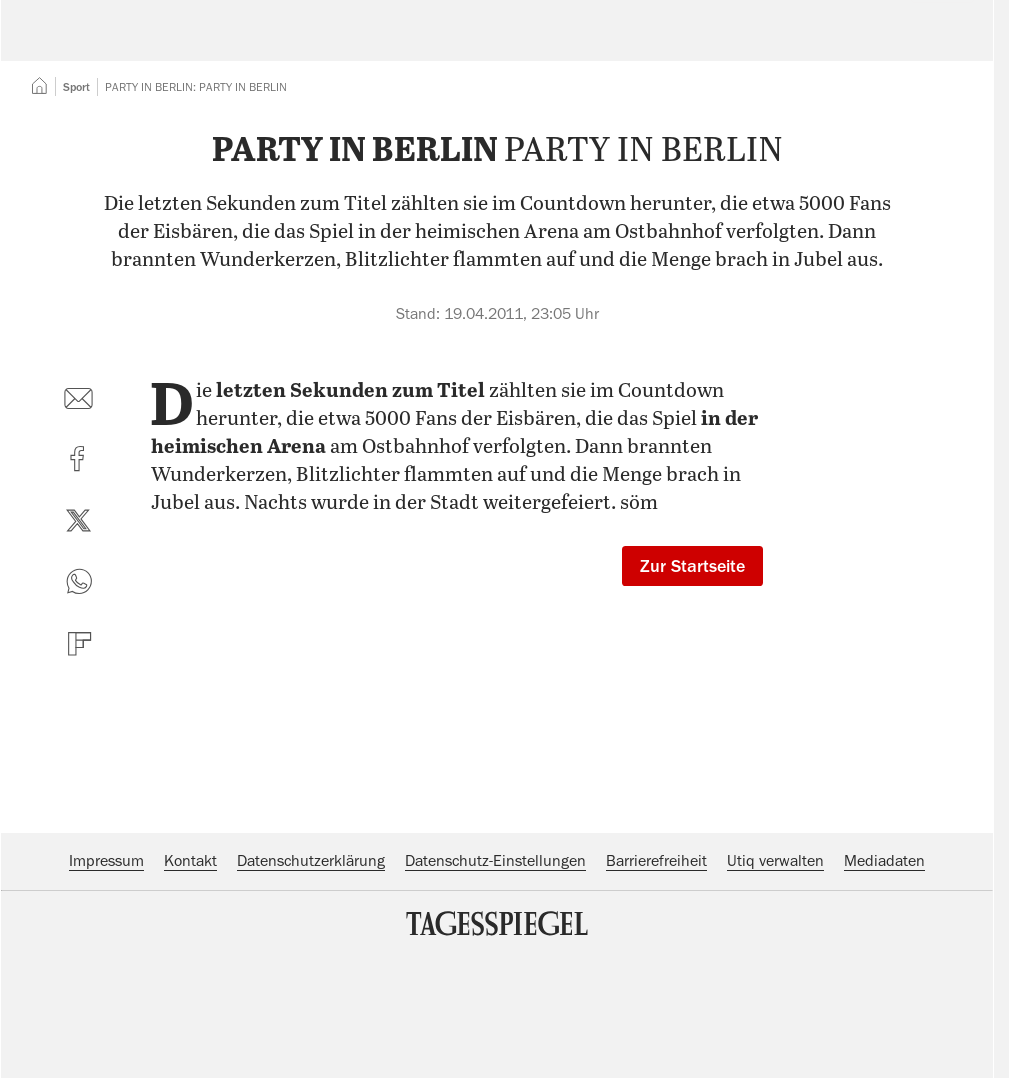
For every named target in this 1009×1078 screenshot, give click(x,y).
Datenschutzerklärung (311, 983)
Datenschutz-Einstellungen (495, 983)
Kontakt (190, 983)
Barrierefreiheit (656, 983)
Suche (702, 45)
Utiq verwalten (775, 983)
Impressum (106, 983)
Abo (930, 45)
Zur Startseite (692, 688)
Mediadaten (884, 983)
